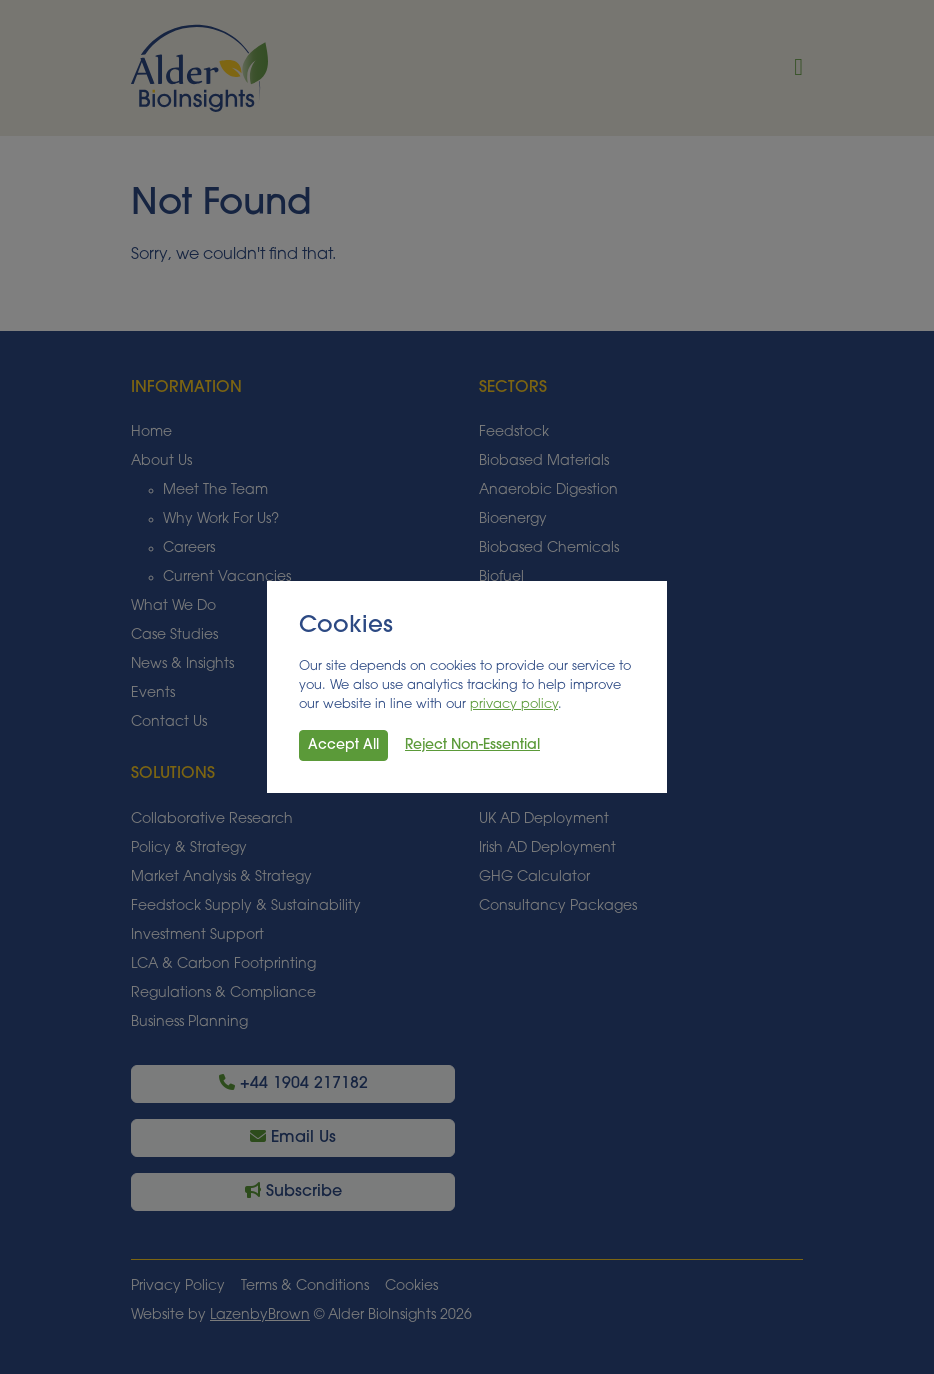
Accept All (343, 745)
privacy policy (514, 704)
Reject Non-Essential (472, 745)
